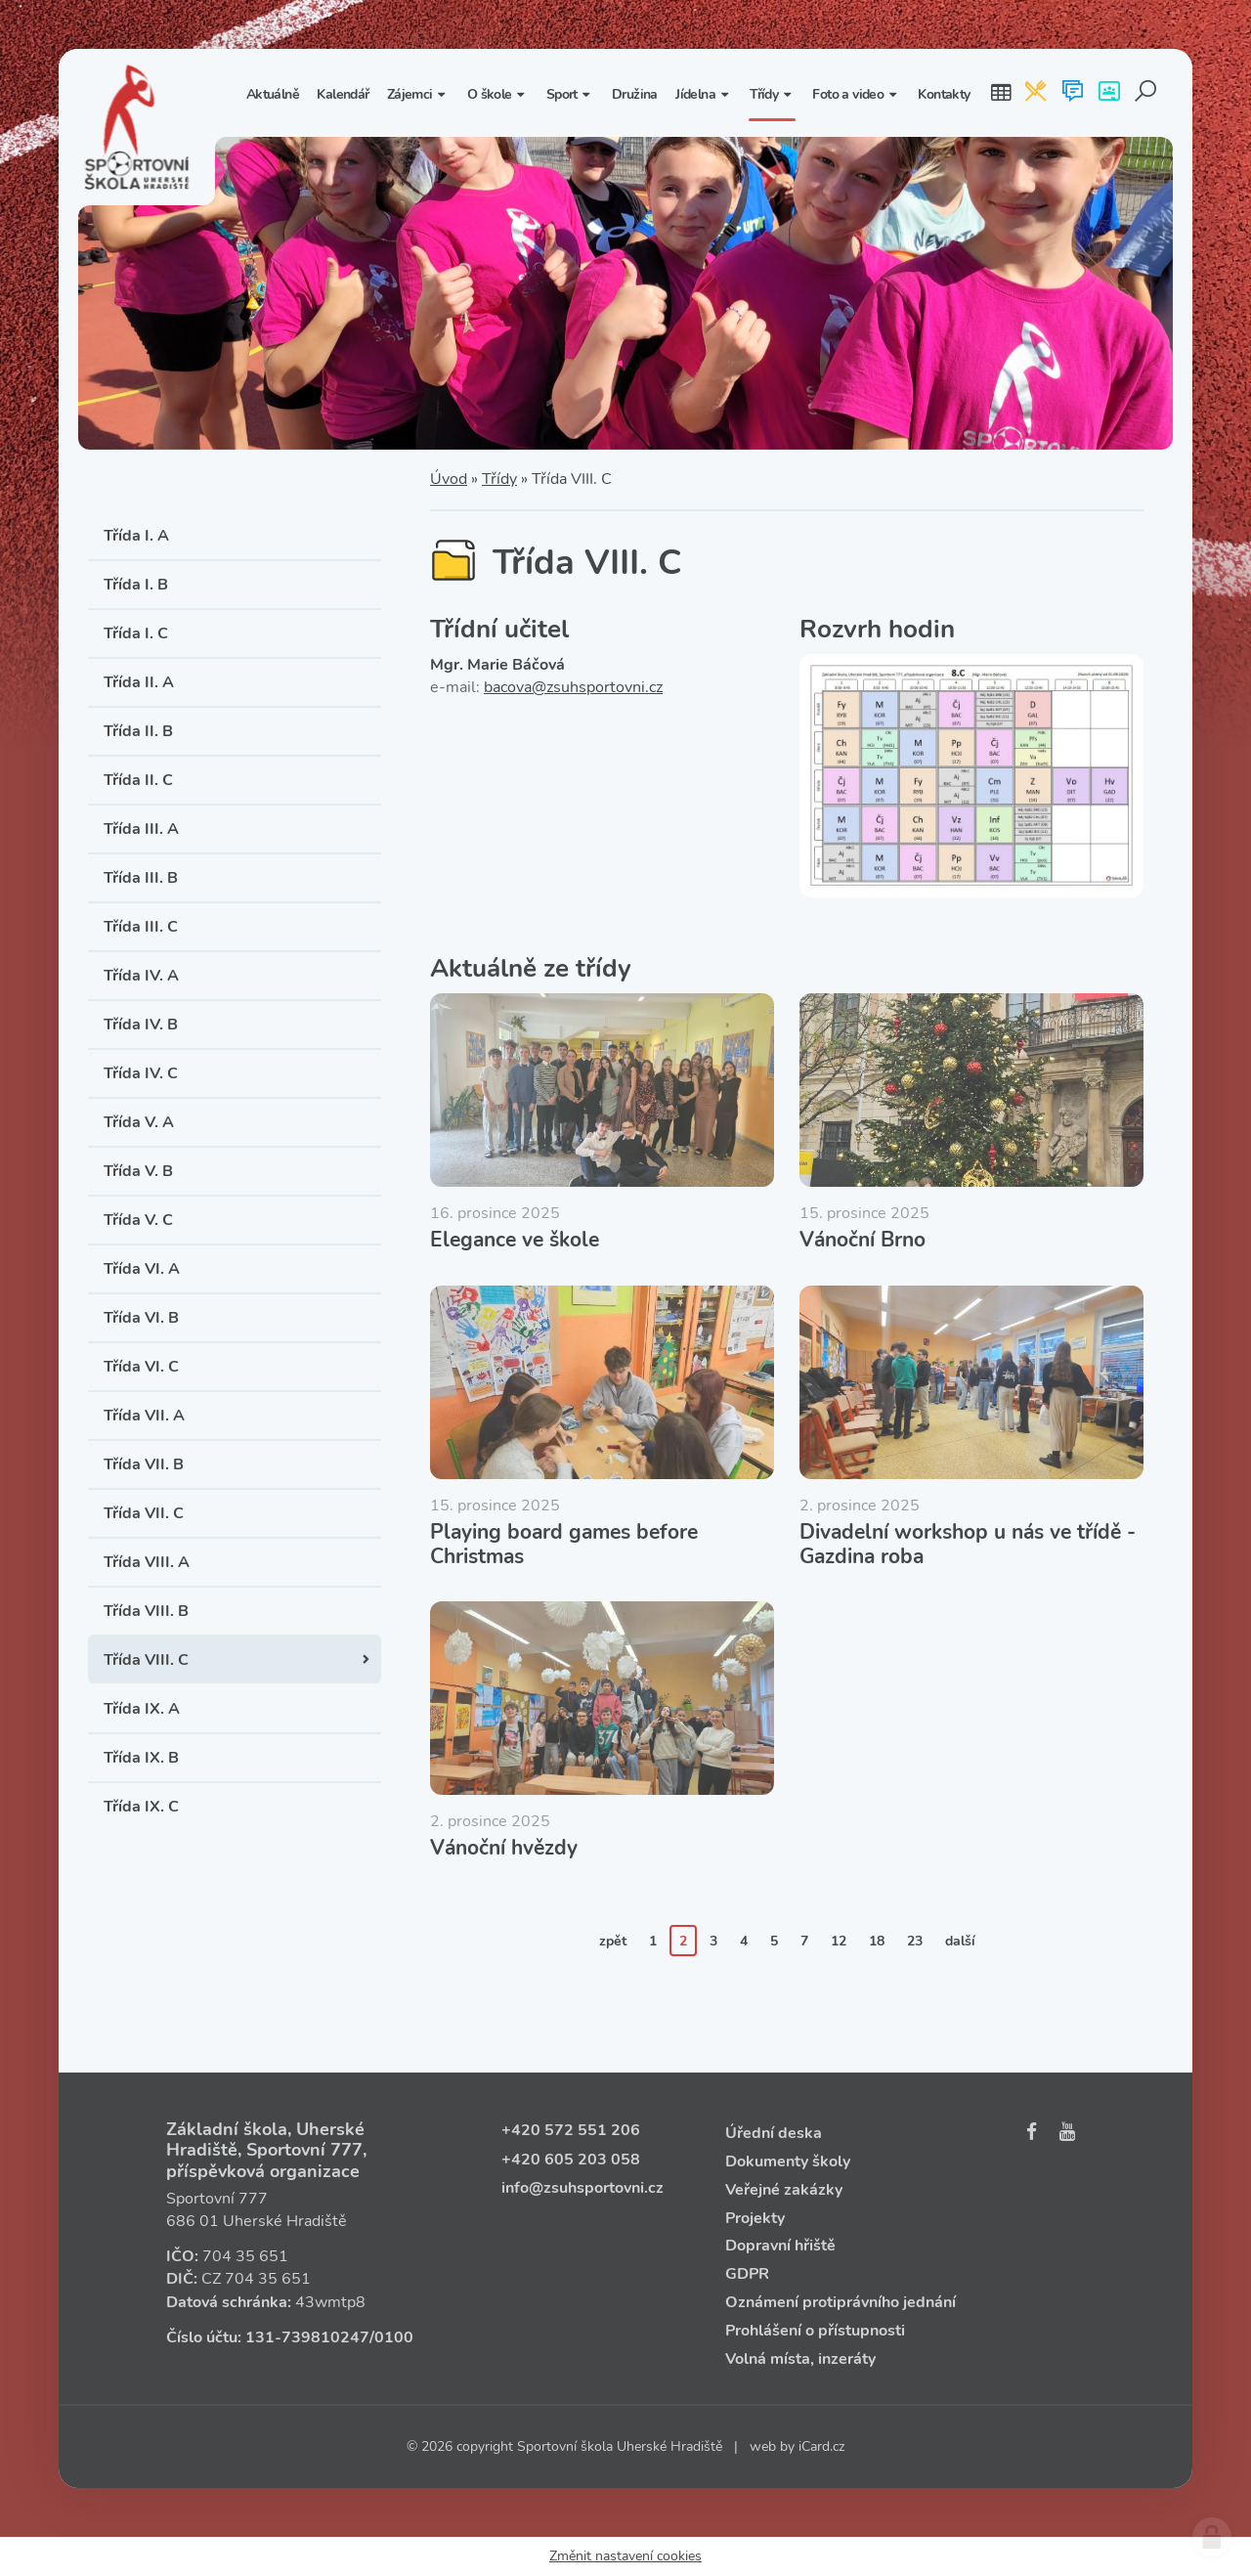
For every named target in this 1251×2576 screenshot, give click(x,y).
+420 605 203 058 (570, 2159)
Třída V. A (139, 1122)
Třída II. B (138, 731)
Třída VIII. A (147, 1562)
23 (915, 1940)
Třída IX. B (141, 1757)
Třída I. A (136, 535)
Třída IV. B (141, 1024)
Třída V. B (138, 1171)
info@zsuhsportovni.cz (582, 2188)
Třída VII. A (144, 1415)
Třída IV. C (141, 1073)
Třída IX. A (142, 1709)
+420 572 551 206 (570, 2130)
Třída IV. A (141, 975)
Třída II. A (139, 682)
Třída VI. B (141, 1318)
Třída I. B (136, 584)
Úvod (448, 479)
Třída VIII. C (146, 1660)
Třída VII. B (144, 1464)
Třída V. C (138, 1220)
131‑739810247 (307, 2337)
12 (838, 1940)
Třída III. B (141, 878)
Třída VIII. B (146, 1611)
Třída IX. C (141, 1806)
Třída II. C (138, 780)
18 (876, 1940)
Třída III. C (141, 927)
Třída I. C (136, 633)
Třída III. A (141, 829)
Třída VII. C (144, 1513)
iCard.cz (821, 2446)
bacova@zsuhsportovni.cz (573, 687)
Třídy (499, 479)
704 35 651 (245, 2256)
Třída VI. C (141, 1366)
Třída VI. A (142, 1269)
